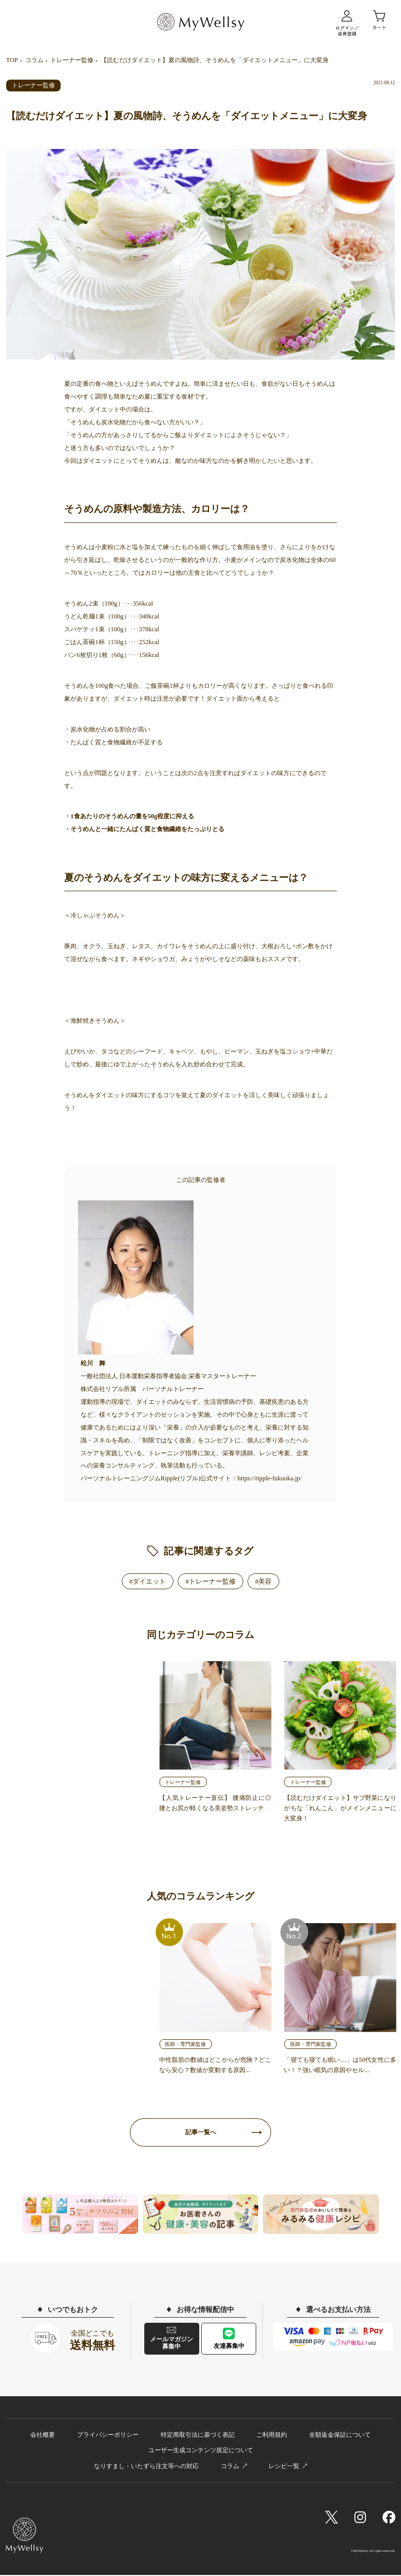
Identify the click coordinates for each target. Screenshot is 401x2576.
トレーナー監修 (71, 60)
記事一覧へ (200, 2132)
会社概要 (42, 2435)
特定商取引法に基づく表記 (198, 2435)
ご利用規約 (271, 2435)
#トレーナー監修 (210, 1581)
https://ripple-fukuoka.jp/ (269, 1478)
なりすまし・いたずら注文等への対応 (146, 2467)
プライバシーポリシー (108, 2435)
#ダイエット (147, 1581)
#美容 (263, 1581)
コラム (34, 60)
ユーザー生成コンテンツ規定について (200, 2451)
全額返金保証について (340, 2435)
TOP (12, 60)
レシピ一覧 (284, 2467)
